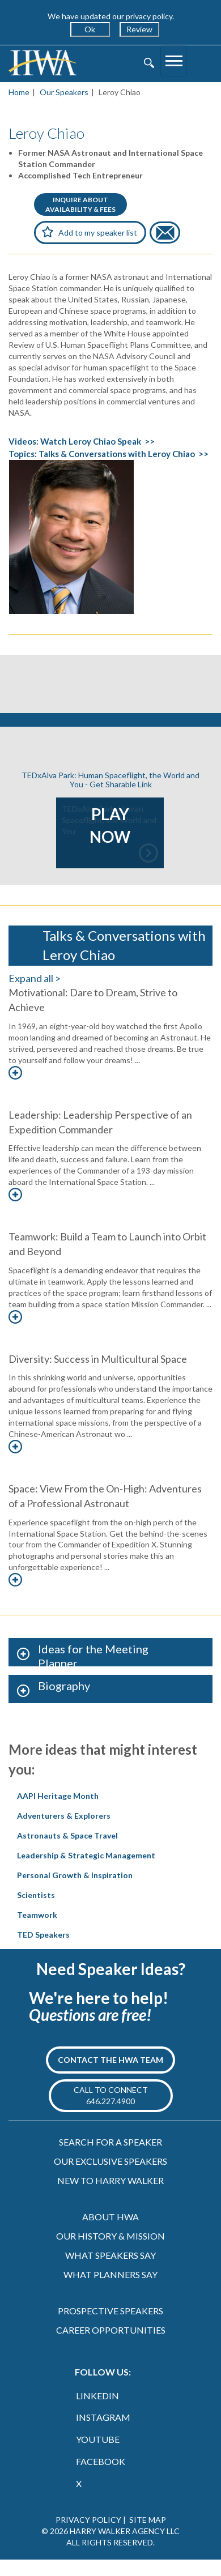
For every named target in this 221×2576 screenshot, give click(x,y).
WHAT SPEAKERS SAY (110, 2255)
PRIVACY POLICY (88, 2519)
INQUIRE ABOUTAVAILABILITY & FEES (80, 204)
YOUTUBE (98, 2439)
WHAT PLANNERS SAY (110, 2274)
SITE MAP (147, 2519)
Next (185, 833)
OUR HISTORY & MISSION (110, 2235)
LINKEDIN (97, 2395)
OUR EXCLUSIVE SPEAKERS (110, 2161)
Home (18, 92)
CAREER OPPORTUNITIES (110, 2330)
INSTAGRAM (103, 2417)
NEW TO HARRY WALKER (110, 2180)
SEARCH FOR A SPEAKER (110, 2141)
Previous (36, 833)
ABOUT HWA (110, 2216)
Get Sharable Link (121, 784)
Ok (89, 29)
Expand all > (34, 978)
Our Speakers (64, 92)
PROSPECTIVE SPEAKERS (110, 2310)
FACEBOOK (100, 2461)
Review (139, 29)
